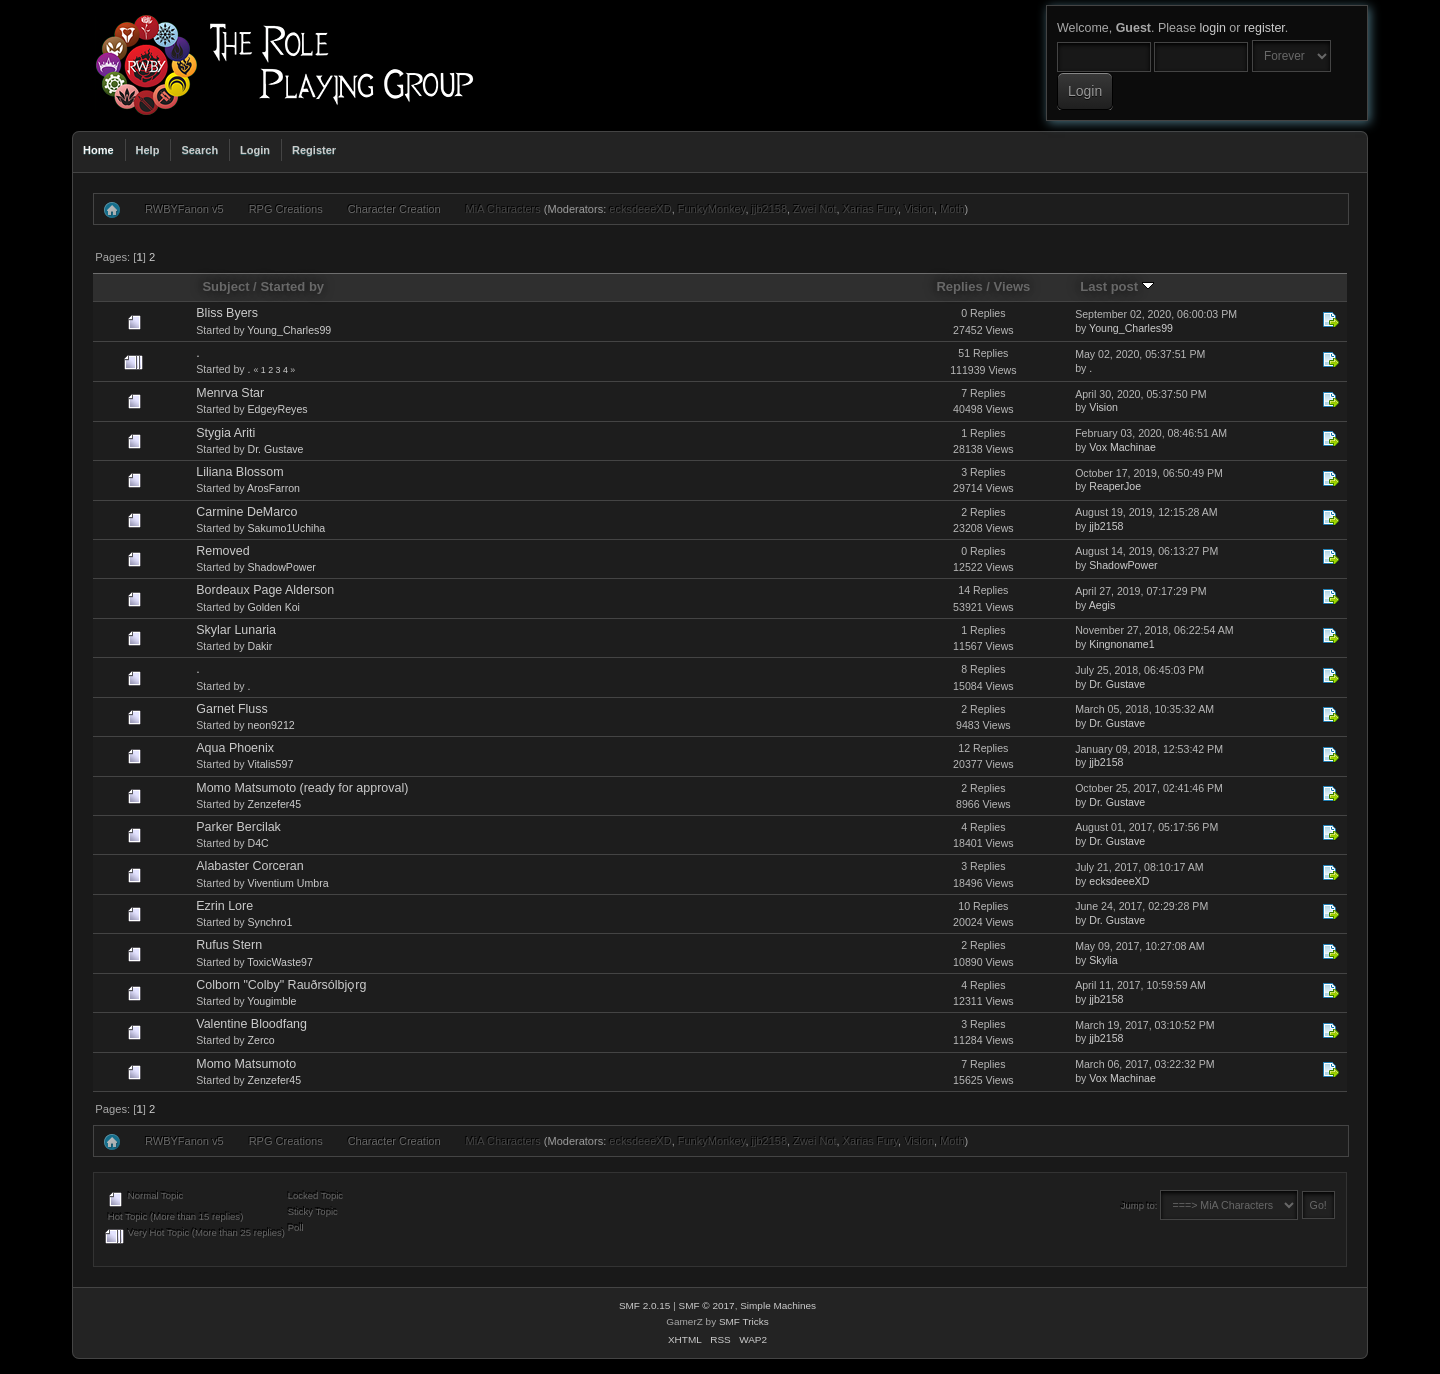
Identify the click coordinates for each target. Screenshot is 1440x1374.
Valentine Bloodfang (251, 1024)
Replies (959, 286)
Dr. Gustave (276, 449)
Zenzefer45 (275, 804)
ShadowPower (282, 567)
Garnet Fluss (231, 709)
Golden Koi (274, 607)
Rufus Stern (229, 945)
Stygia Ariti (225, 433)
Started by (292, 286)
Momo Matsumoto (246, 1064)
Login (255, 150)
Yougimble (271, 1001)
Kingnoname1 (1121, 644)
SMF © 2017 (707, 1305)
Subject (225, 286)
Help (148, 150)
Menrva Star (230, 393)
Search (199, 150)
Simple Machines (778, 1305)
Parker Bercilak (238, 827)
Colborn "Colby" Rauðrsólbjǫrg (281, 985)
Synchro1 (270, 922)
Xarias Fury (870, 209)
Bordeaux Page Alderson (265, 590)
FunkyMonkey (712, 209)
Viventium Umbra (288, 883)
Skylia (1103, 960)
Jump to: (1139, 1205)
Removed (222, 551)
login (1213, 28)
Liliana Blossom (239, 472)
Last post (1117, 286)
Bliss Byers (227, 313)
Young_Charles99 (289, 330)
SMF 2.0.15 (645, 1305)
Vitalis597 (271, 764)
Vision (919, 209)
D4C (258, 843)
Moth (952, 209)
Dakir (260, 646)
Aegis (1102, 605)
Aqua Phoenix (235, 748)
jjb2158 (769, 209)
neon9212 (271, 725)
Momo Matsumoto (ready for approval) (302, 788)
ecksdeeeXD (640, 209)
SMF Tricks (744, 1321)
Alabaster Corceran (249, 866)
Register (314, 150)
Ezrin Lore (224, 906)
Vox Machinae (1122, 447)
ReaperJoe (1115, 486)
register (1264, 28)
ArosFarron (273, 488)
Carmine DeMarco (246, 512)
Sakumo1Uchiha (287, 528)
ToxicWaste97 (280, 962)
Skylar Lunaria (236, 630)
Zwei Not (814, 209)
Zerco (261, 1040)
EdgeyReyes (278, 409)
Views (1012, 286)
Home (98, 150)
